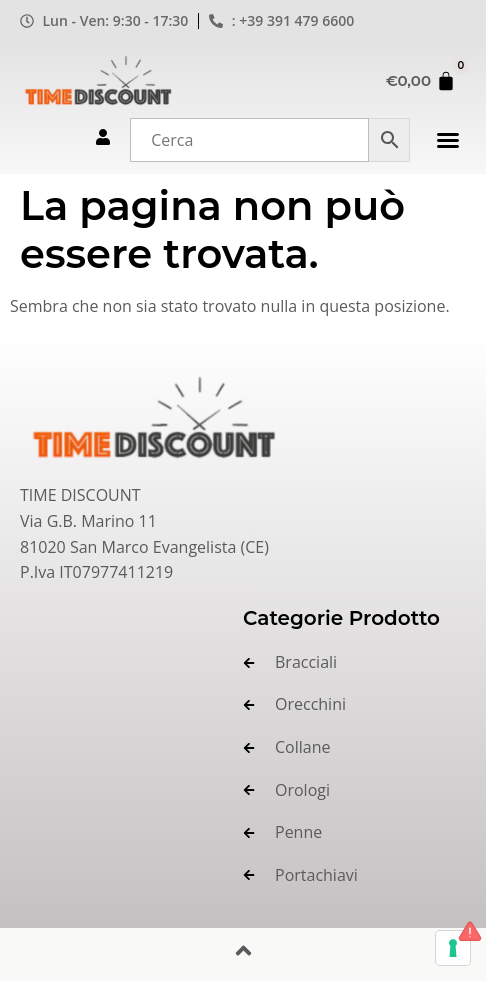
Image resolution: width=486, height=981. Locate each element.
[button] (448, 140)
